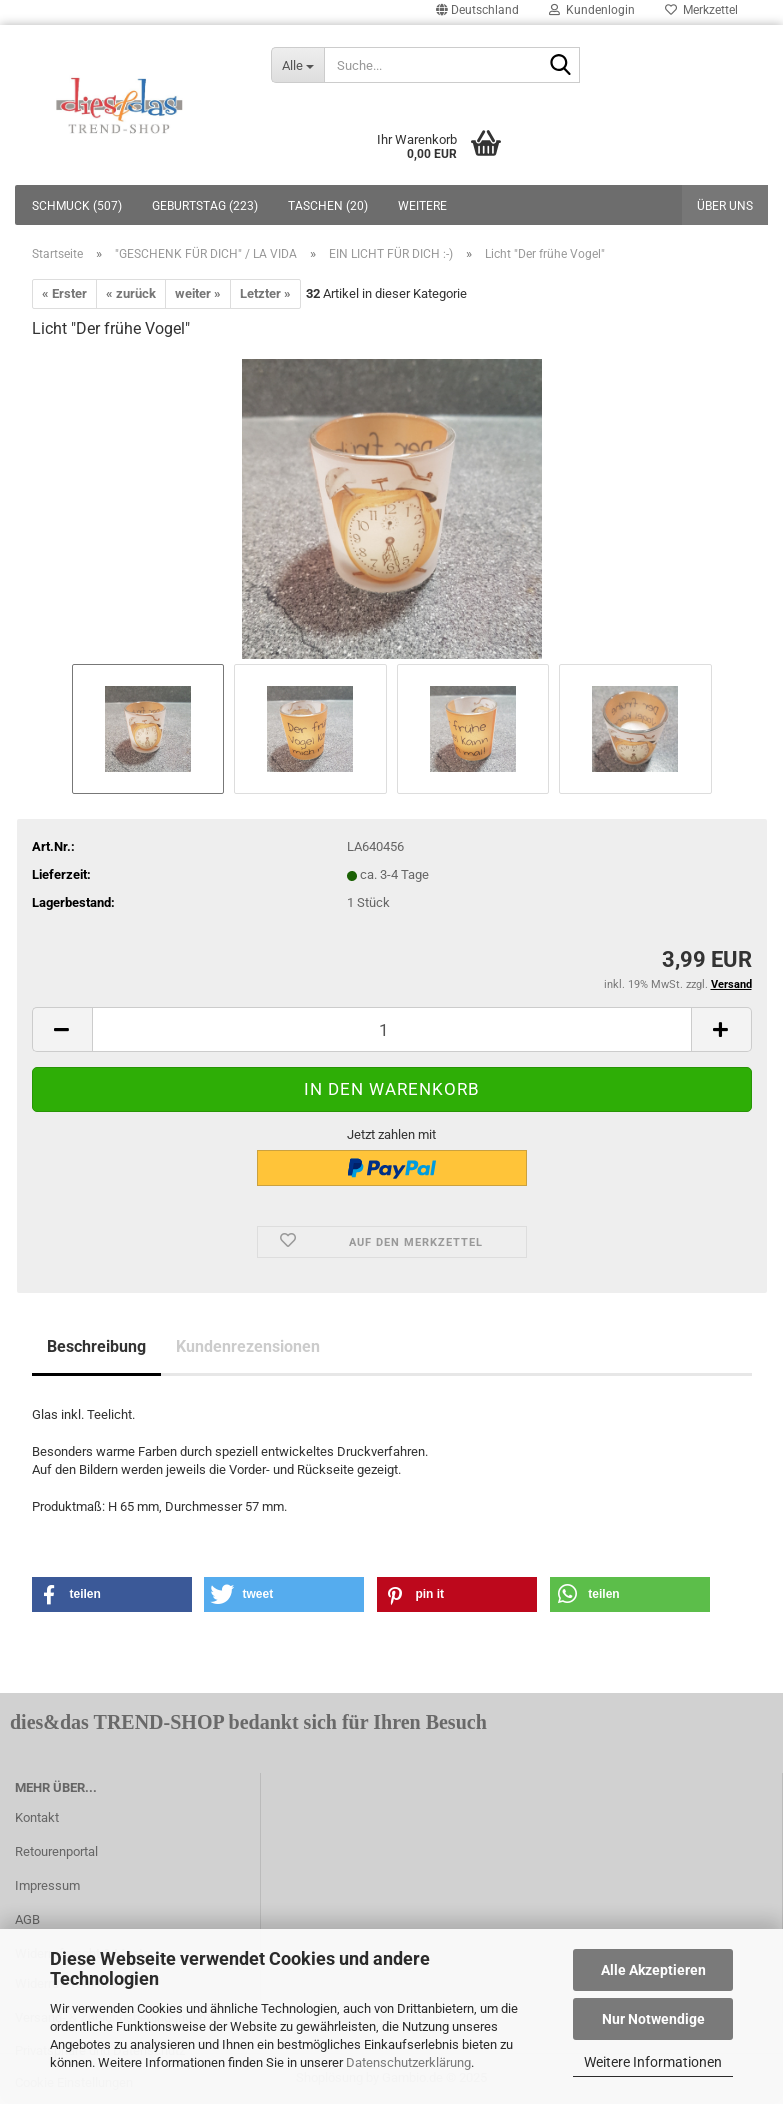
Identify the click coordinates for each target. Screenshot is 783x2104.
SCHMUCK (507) (77, 206)
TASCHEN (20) (328, 206)
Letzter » (265, 293)
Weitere (422, 206)
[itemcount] (392, 1029)
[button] (112, 1594)
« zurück (131, 293)
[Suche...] (297, 65)
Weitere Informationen (653, 2062)
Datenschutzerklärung (408, 2062)
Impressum (47, 1885)
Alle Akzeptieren (653, 1970)
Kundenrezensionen (248, 1346)
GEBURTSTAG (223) (205, 206)
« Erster (64, 293)
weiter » (198, 293)
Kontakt (37, 1817)
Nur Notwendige (653, 2019)
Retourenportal (56, 1851)
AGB (27, 1919)
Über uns (725, 206)
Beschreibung (96, 1346)
